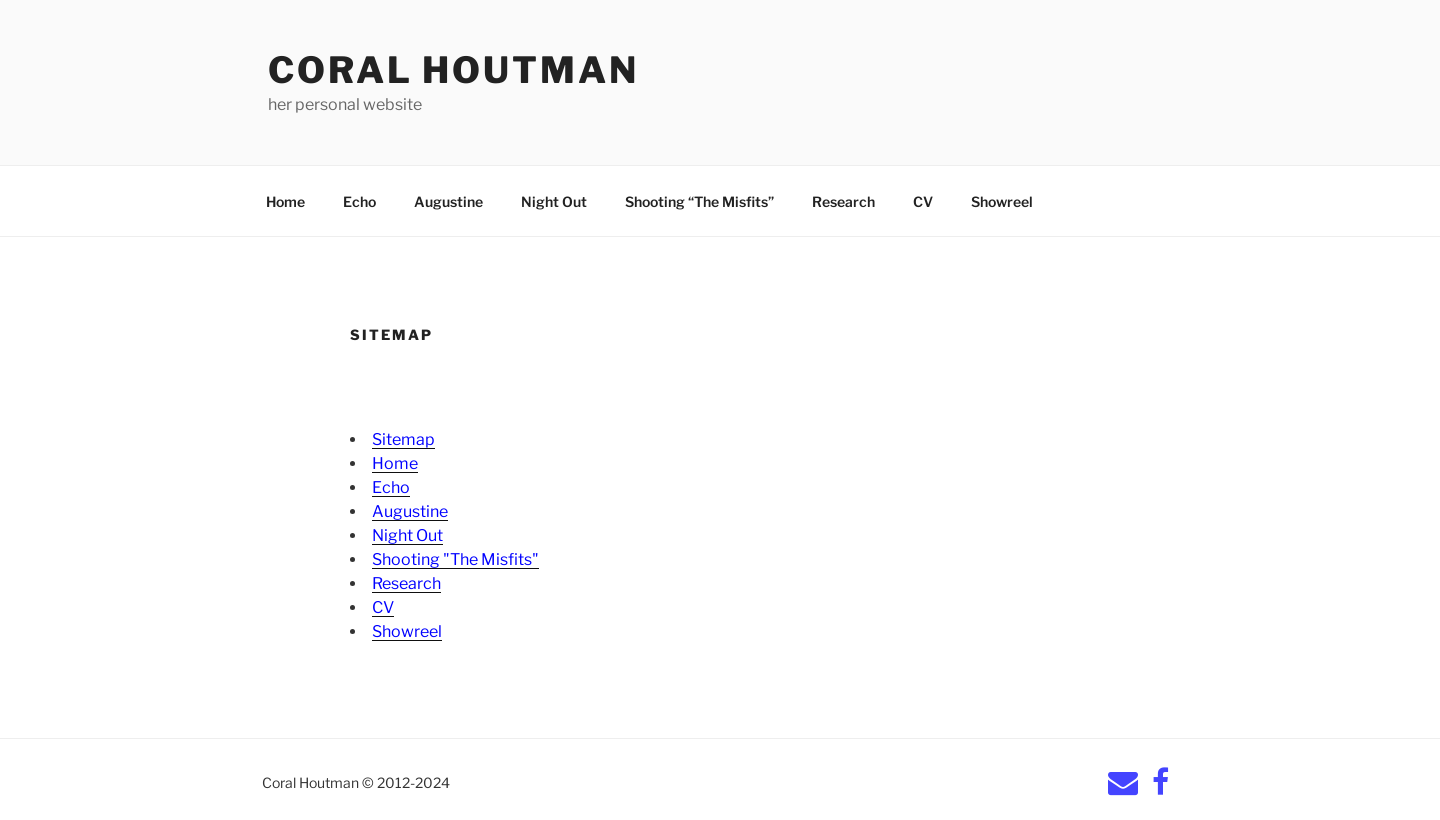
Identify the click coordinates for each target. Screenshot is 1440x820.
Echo (359, 201)
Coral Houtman (453, 70)
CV (923, 201)
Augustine (448, 201)
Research (843, 201)
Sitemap (403, 439)
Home (285, 201)
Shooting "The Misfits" (455, 559)
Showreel (1002, 201)
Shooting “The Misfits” (699, 201)
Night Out (554, 201)
